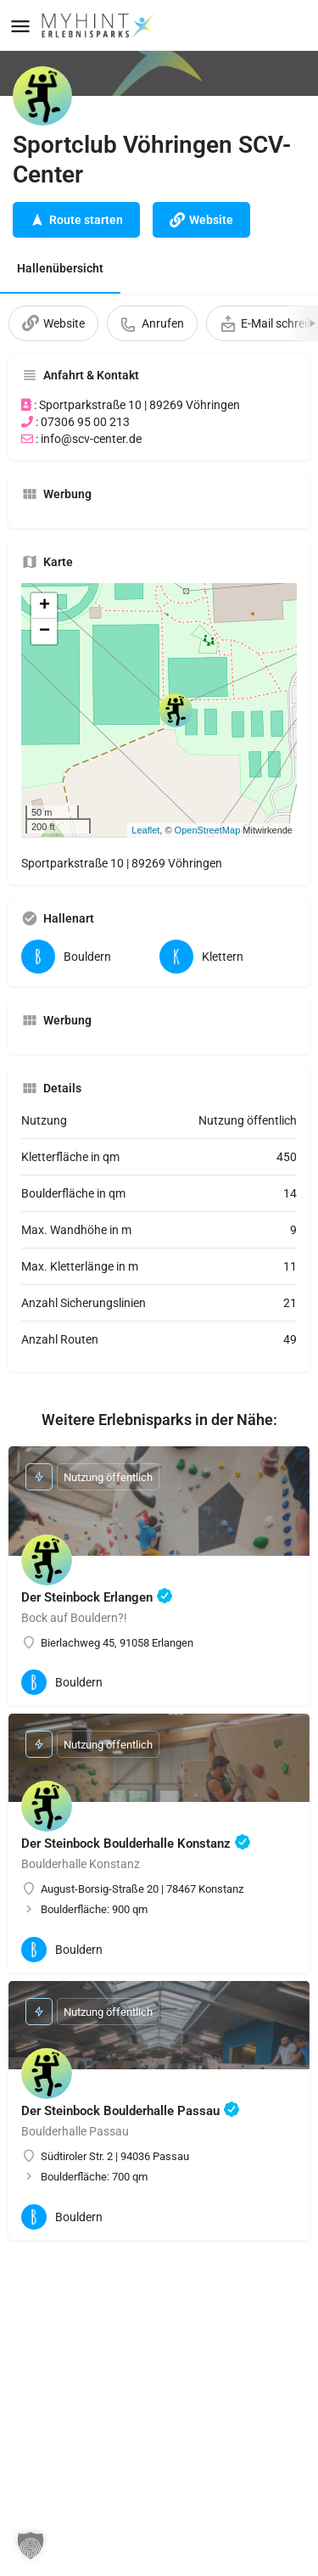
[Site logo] (100, 25)
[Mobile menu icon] (20, 25)
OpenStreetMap (208, 830)
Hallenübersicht (60, 268)
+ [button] (44, 606)
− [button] (44, 631)
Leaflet (145, 830)
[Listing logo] (42, 96)
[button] (30, 2545)
